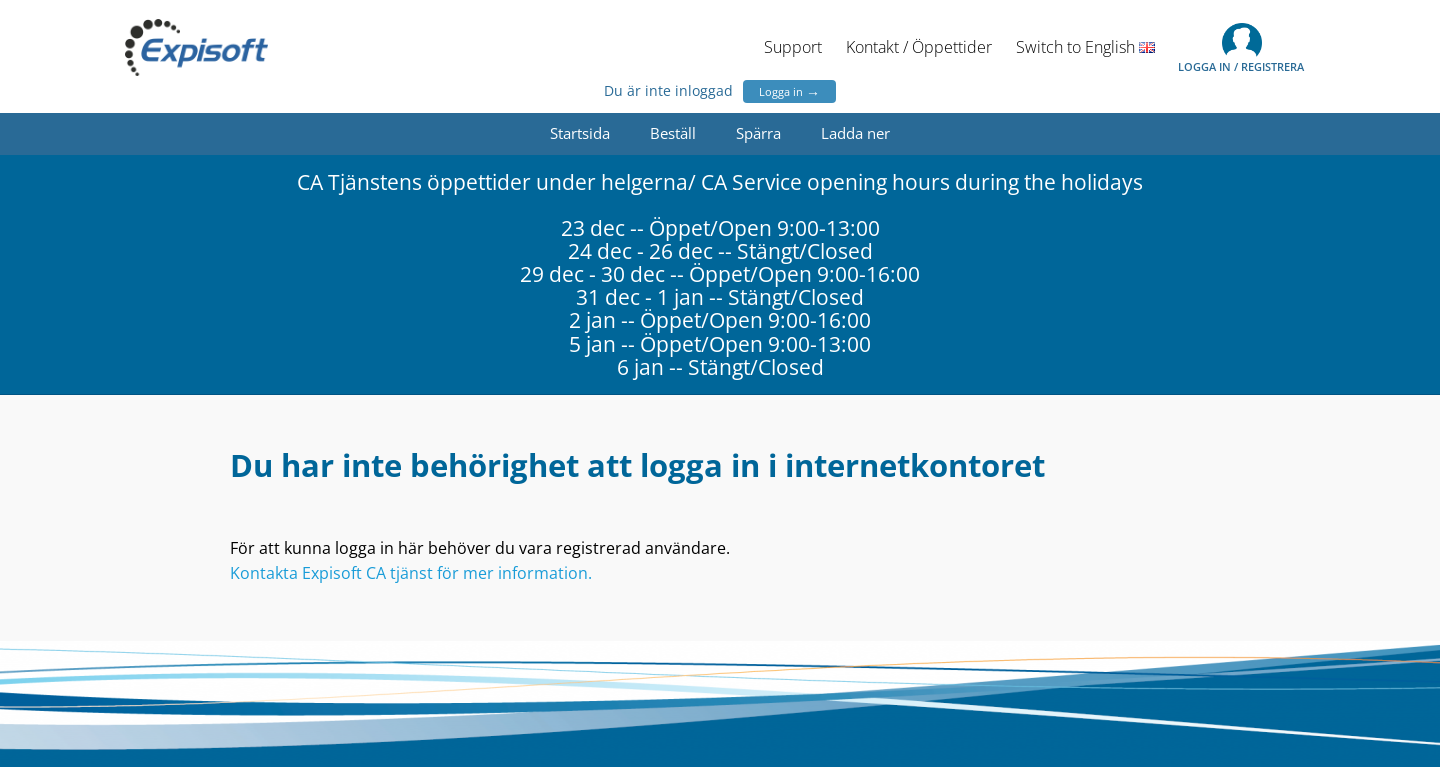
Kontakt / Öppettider (919, 47)
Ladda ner (855, 133)
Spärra (758, 133)
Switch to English (1085, 47)
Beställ (673, 133)
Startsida (580, 133)
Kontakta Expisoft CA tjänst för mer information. (411, 573)
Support (793, 47)
